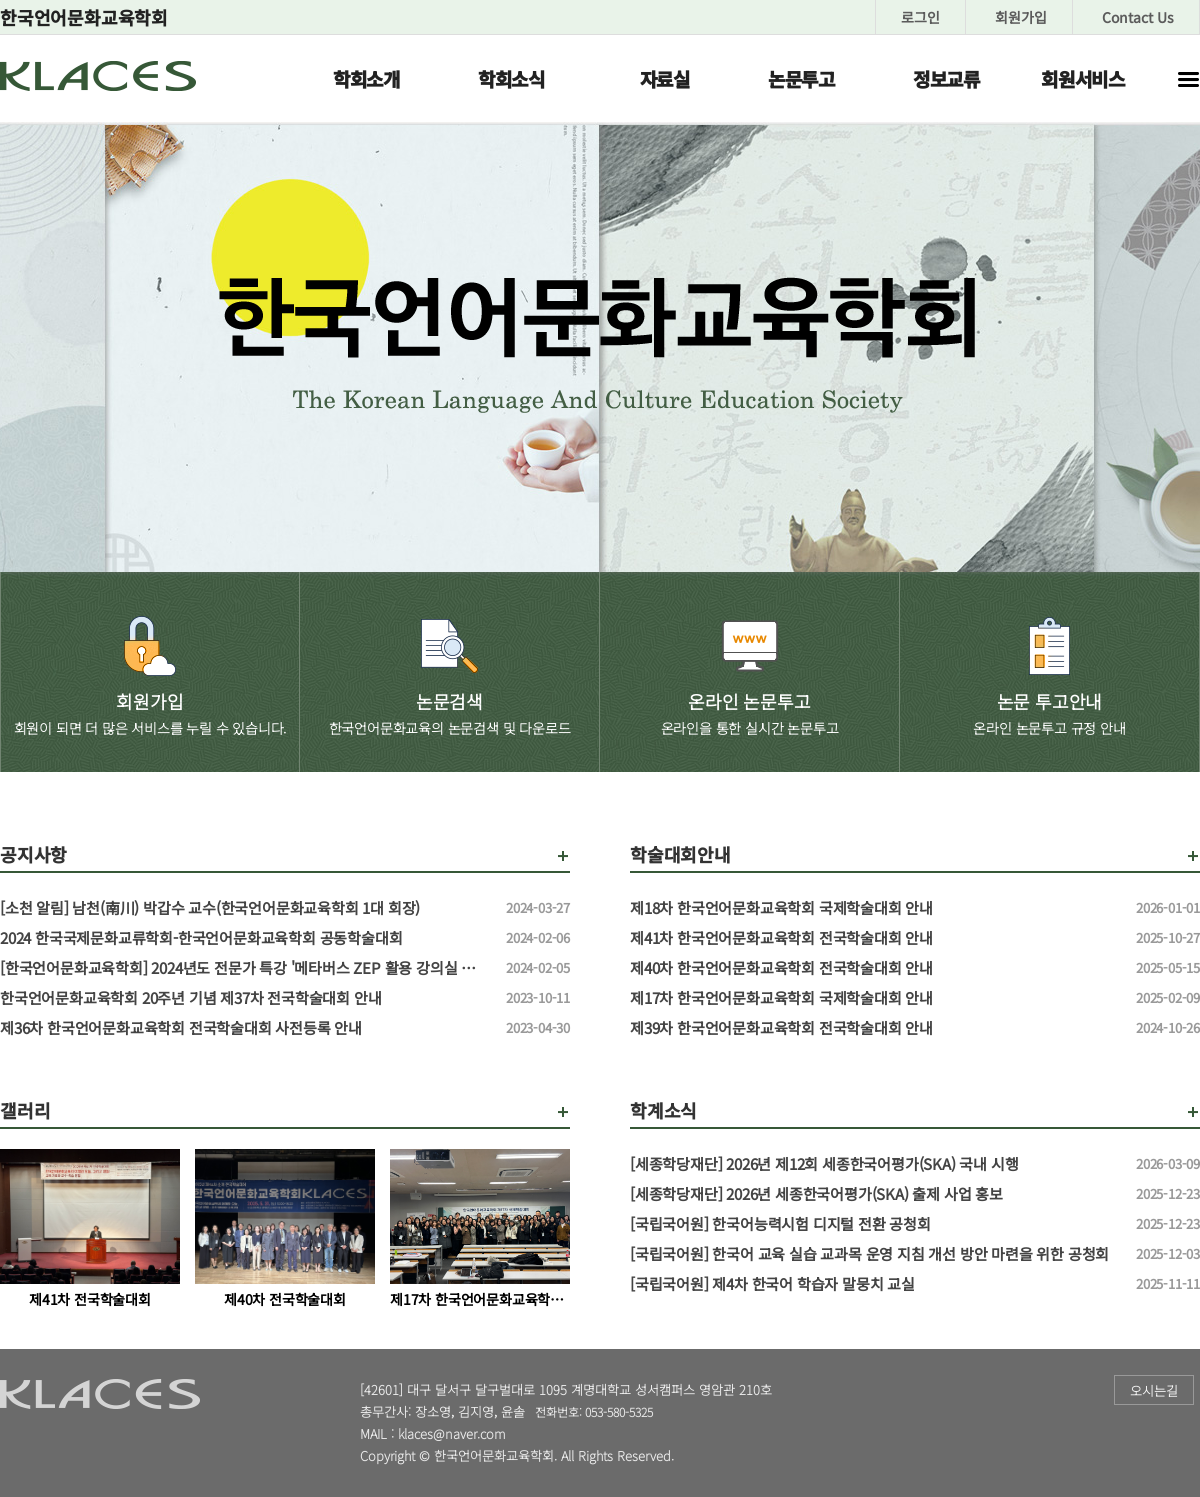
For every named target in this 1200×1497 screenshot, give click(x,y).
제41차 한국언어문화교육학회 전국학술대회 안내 (875, 938)
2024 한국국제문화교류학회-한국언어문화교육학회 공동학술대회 (245, 938)
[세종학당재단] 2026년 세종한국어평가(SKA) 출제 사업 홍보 (875, 1194)
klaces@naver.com (452, 1433)
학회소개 (366, 78)
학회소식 (511, 78)
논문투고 (801, 78)
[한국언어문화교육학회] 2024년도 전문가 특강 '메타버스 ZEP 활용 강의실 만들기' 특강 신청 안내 (245, 968)
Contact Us (1138, 17)
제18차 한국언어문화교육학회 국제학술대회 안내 (875, 908)
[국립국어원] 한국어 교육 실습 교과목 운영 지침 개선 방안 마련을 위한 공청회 (875, 1254)
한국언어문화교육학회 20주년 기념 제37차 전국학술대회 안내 (245, 998)
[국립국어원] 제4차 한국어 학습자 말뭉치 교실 (875, 1284)
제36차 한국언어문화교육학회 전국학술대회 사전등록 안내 (245, 1028)
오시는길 (1154, 1390)
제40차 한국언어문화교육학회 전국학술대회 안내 (875, 968)
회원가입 (1021, 17)
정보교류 (946, 78)
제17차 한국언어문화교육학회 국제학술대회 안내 (875, 998)
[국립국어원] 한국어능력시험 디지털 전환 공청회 (875, 1224)
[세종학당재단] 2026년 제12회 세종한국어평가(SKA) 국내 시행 (875, 1164)
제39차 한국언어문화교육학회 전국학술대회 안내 (875, 1028)
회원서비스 (1083, 78)
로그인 (920, 17)
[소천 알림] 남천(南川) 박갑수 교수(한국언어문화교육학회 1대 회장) (245, 908)
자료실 (665, 78)
